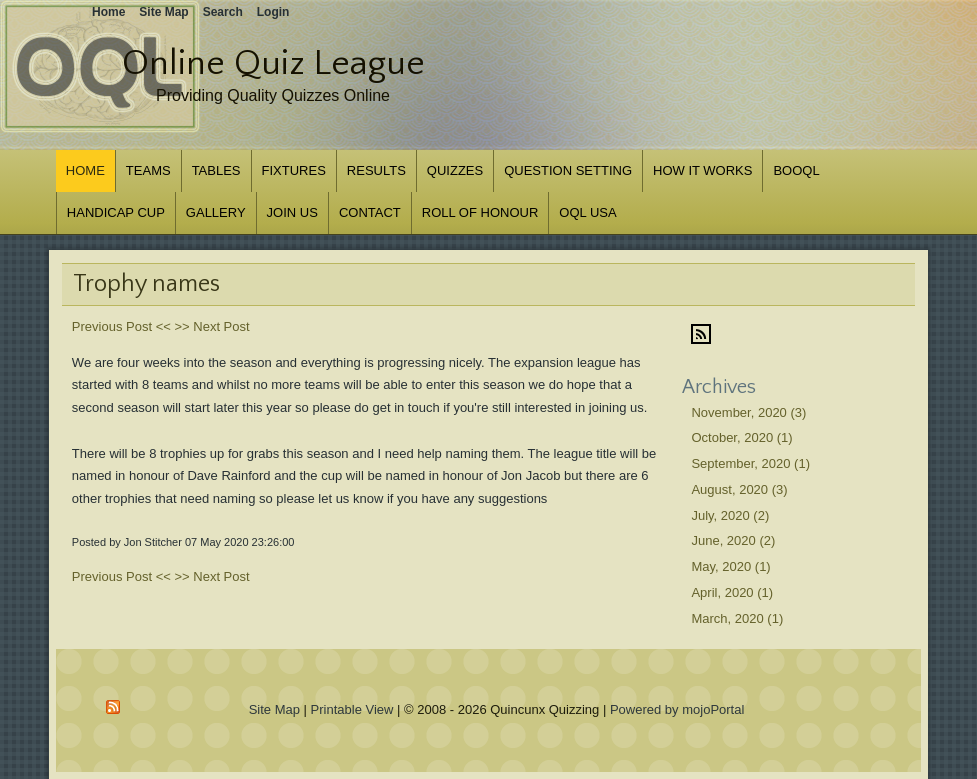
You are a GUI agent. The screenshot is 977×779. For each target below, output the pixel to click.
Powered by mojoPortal (677, 709)
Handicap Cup (116, 212)
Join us (292, 212)
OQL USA (587, 212)
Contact (370, 212)
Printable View (352, 709)
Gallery (216, 212)
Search (223, 12)
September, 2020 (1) (750, 463)
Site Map (274, 709)
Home (85, 170)
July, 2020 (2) (730, 515)
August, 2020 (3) (739, 489)
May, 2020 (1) (730, 566)
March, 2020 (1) (737, 618)
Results (376, 170)
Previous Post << (121, 326)
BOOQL (796, 170)
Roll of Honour (480, 212)
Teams (148, 170)
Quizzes (455, 170)
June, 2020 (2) (733, 540)
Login (273, 12)
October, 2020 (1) (741, 437)
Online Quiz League (273, 63)
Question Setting (568, 170)
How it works (702, 170)
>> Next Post (211, 326)
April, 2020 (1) (732, 592)
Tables (216, 170)
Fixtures (294, 170)
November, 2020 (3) (748, 412)
